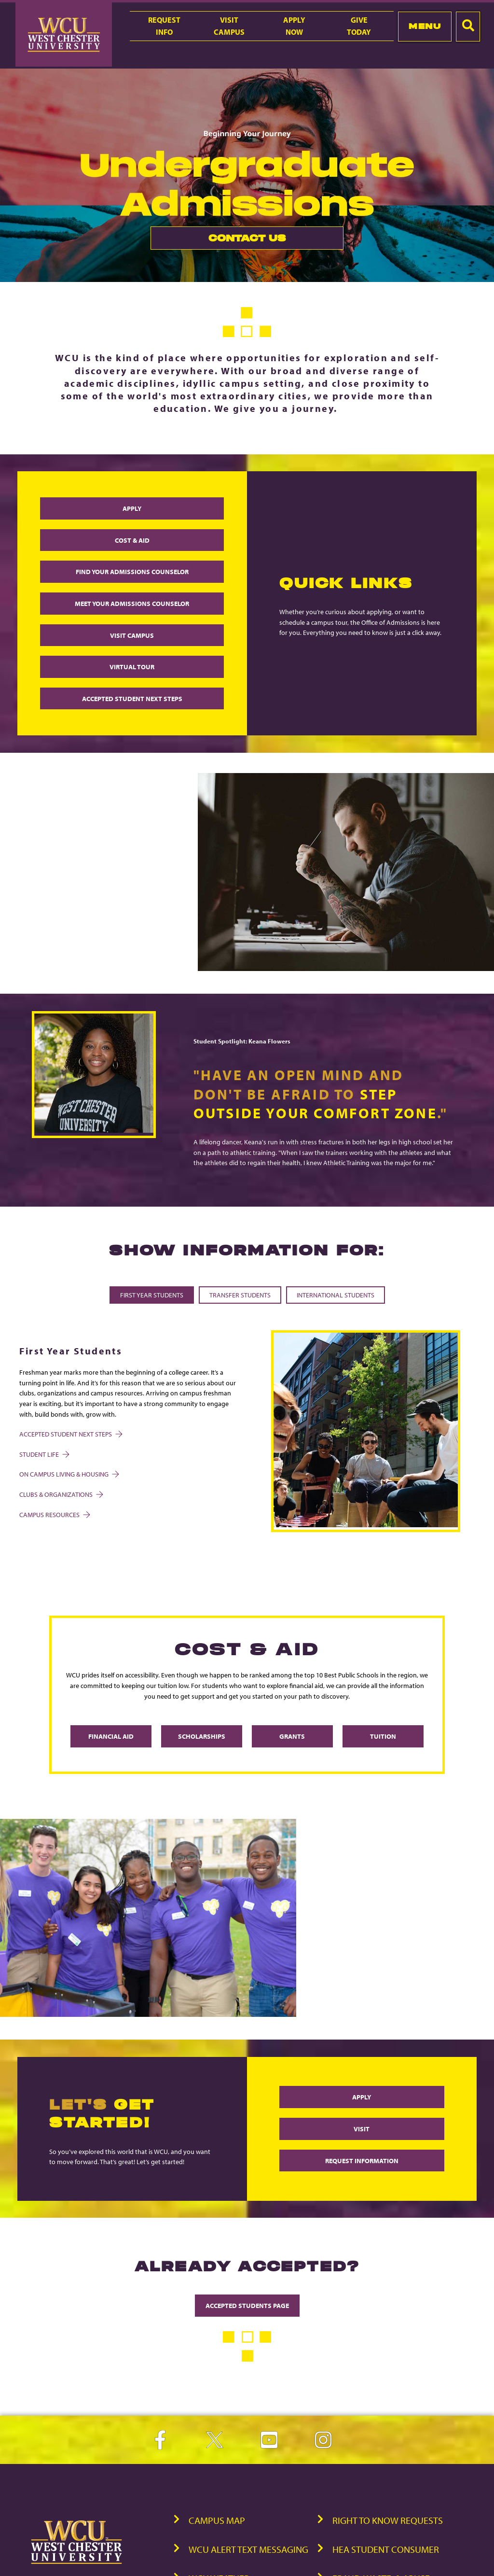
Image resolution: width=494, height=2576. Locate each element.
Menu (425, 26)
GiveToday (359, 26)
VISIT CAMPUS (132, 635)
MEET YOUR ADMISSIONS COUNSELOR (132, 603)
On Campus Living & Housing (68, 1473)
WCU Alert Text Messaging (248, 2549)
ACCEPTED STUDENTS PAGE (247, 2305)
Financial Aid (111, 1736)
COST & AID (132, 540)
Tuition (383, 1736)
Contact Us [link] (218, 241)
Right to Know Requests (387, 2520)
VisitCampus (229, 26)
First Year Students (151, 1294)
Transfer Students (240, 1294)
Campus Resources (54, 1514)
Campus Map (217, 2520)
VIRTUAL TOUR (132, 666)
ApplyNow (294, 26)
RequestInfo (164, 26)
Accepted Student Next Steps (70, 1433)
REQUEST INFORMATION (361, 2160)
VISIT (362, 2128)
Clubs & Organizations (60, 1494)
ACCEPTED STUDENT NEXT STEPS (132, 698)
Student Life (43, 1454)
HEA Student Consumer (385, 2549)
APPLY (132, 508)
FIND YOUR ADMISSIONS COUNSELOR (132, 571)
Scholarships (201, 1736)
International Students (335, 1294)
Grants (292, 1736)
